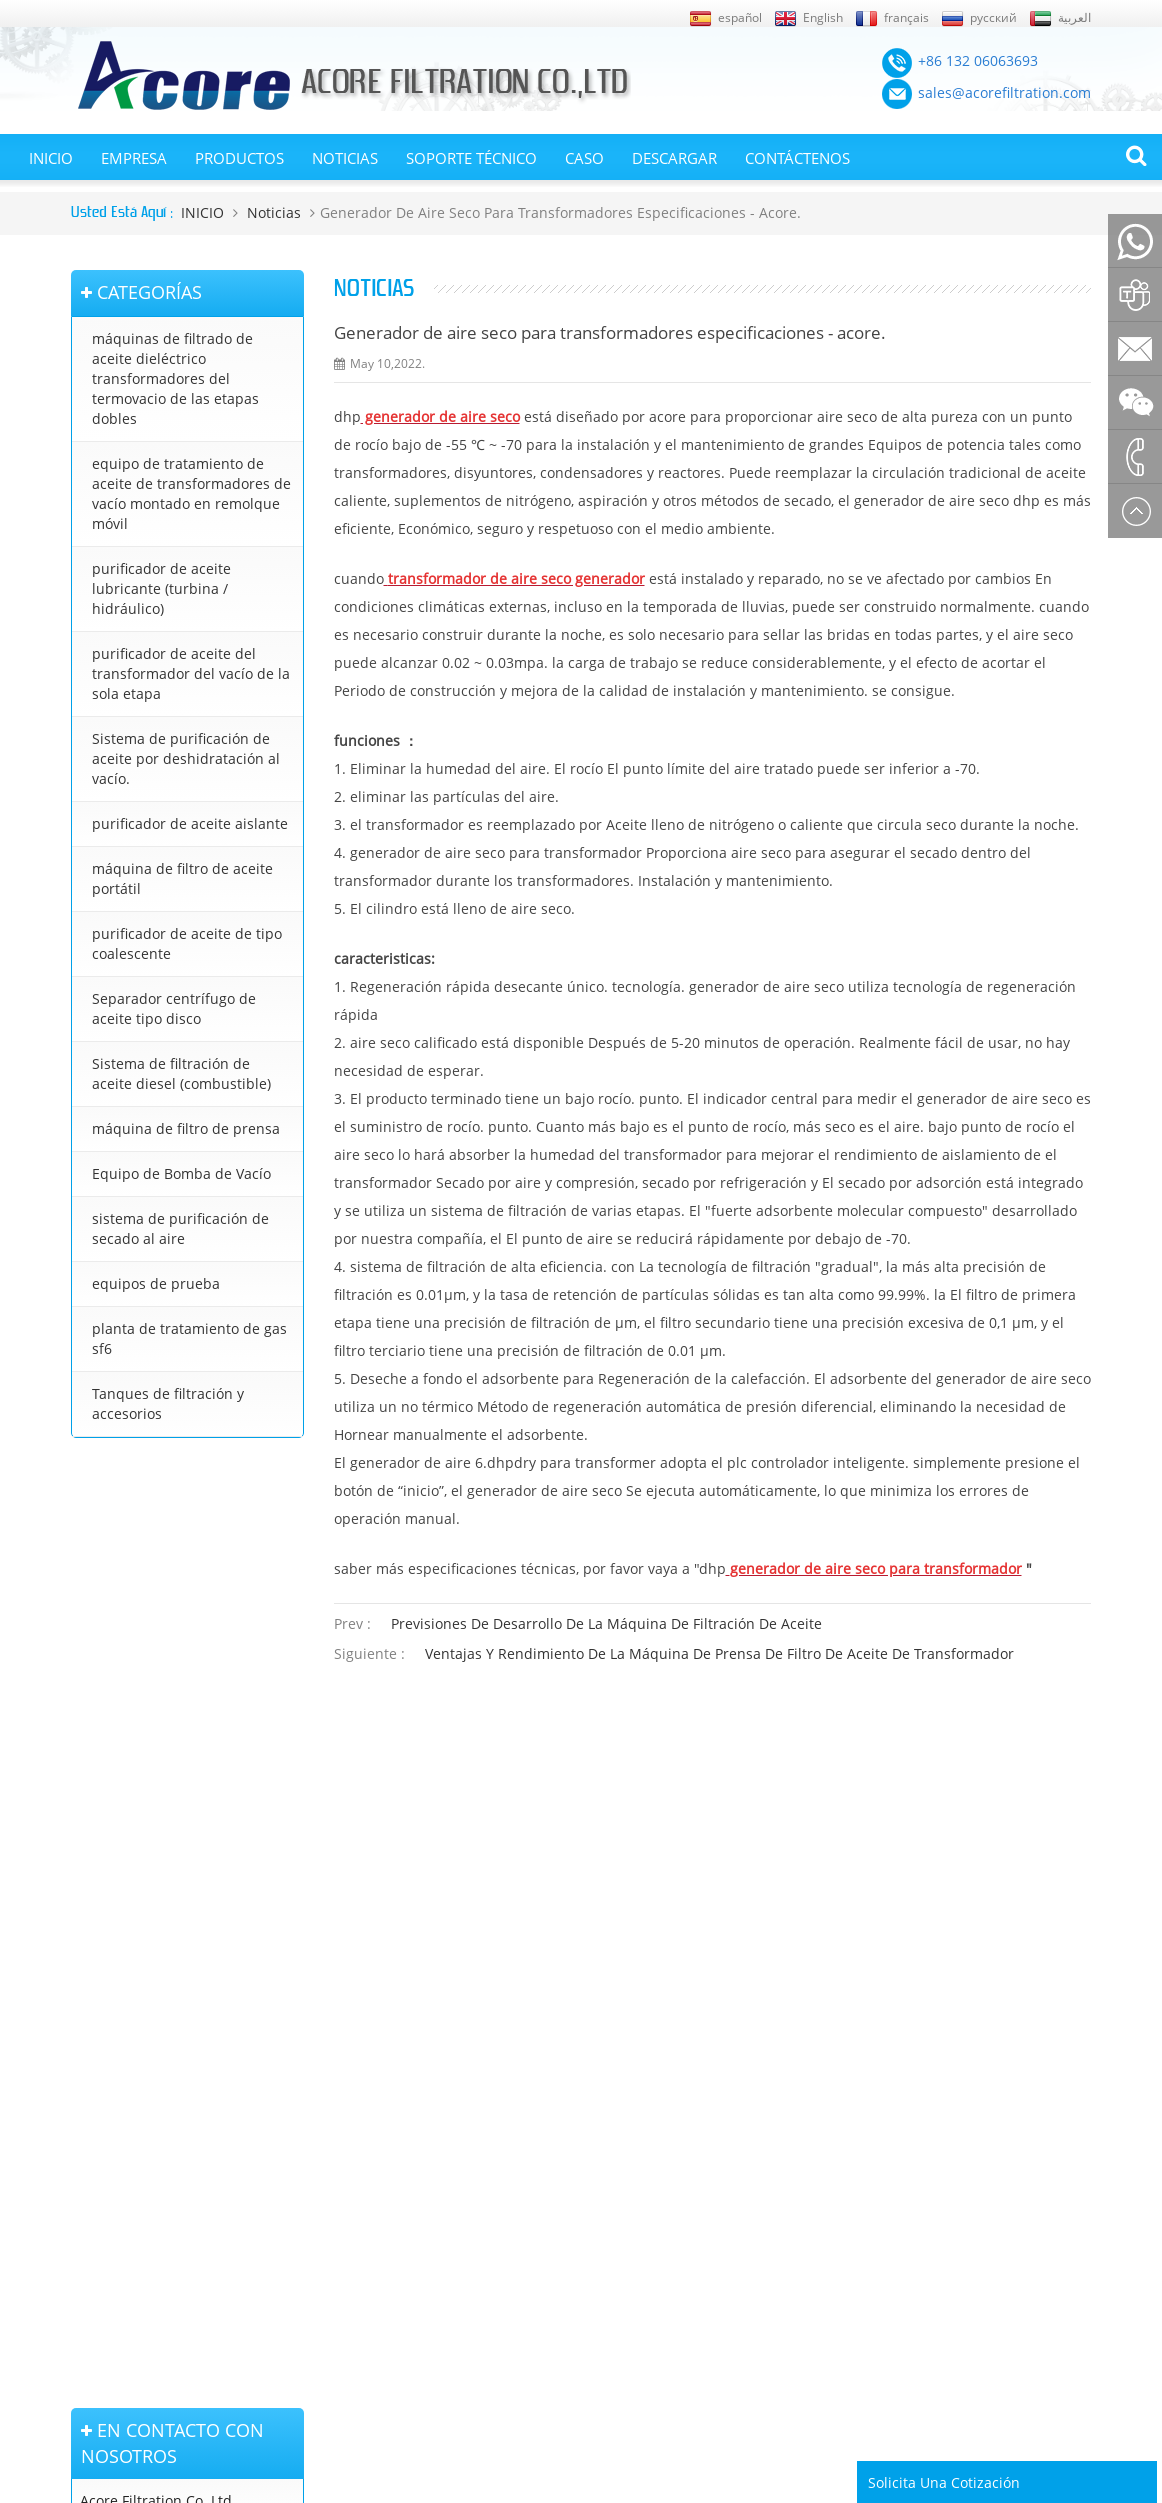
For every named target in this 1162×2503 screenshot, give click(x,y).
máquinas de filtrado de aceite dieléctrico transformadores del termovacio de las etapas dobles (175, 378)
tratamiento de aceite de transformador (574, 2140)
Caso (584, 158)
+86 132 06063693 (171, 1604)
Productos (239, 158)
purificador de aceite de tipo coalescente (187, 943)
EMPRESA (134, 158)
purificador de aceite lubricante (593, 2253)
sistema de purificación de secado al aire (180, 1228)
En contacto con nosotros (119, 2141)
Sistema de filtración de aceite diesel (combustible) (181, 1073)
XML (84, 2075)
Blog (84, 2179)
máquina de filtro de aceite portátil (182, 878)
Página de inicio (117, 1989)
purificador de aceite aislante (190, 823)
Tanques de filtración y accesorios (168, 1403)
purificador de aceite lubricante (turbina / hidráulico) (161, 588)
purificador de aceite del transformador (572, 1998)
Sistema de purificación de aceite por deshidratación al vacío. (186, 758)
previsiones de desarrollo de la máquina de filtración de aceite (606, 1623)
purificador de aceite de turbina (594, 2225)
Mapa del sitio (112, 2046)
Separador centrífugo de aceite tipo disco (174, 1008)
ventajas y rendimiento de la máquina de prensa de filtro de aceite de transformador (719, 1653)
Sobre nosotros (117, 2104)
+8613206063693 (136, 1730)
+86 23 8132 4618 (172, 1773)
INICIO (51, 158)
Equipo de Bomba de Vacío (181, 1173)
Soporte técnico (471, 158)
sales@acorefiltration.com (166, 1667)
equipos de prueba (156, 1283)
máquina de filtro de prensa (186, 1128)
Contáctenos (797, 158)
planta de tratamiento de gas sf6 (189, 1338)
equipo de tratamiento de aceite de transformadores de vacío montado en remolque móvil (191, 493)
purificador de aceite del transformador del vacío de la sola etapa (191, 673)
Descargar (674, 158)
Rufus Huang (1019, 2367)
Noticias (345, 158)
